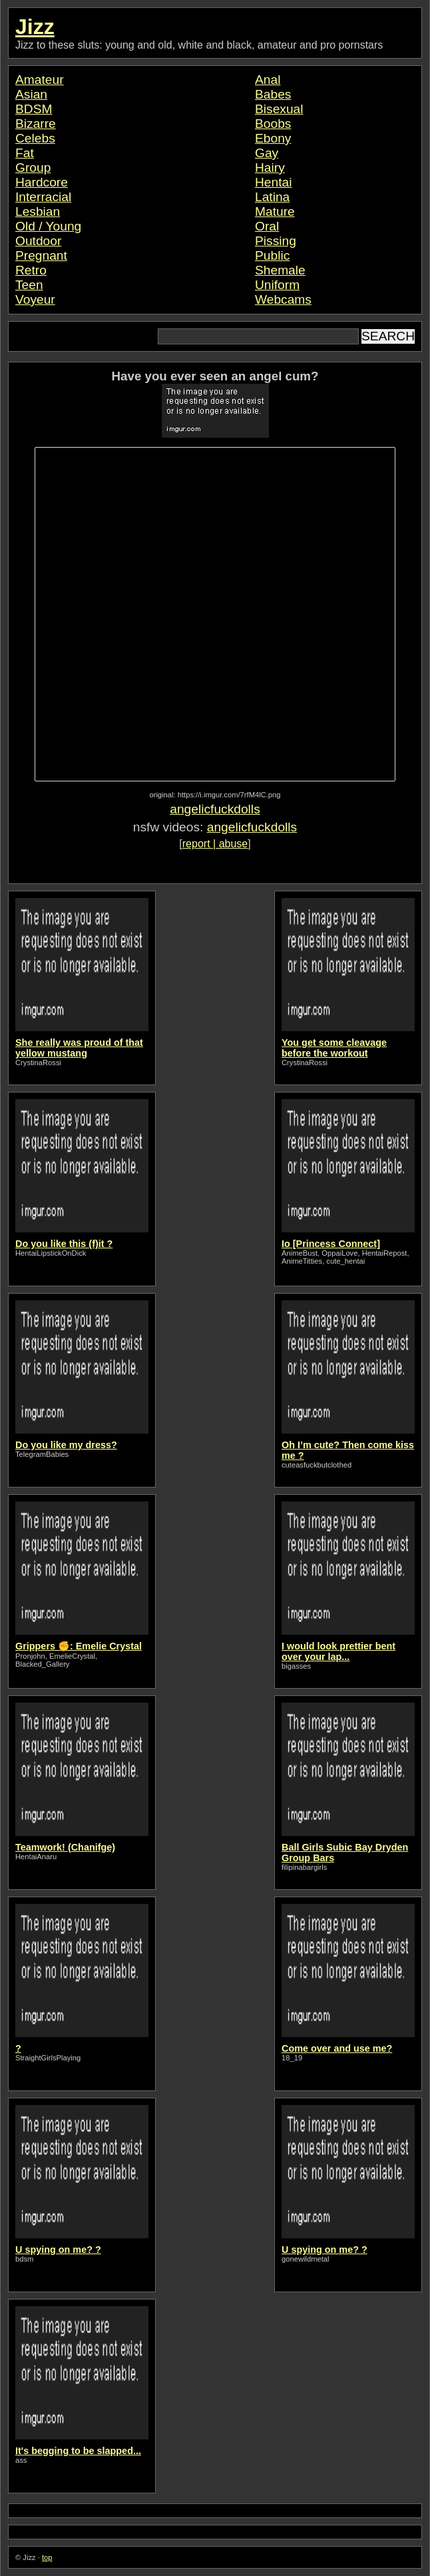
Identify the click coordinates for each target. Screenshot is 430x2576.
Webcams (283, 299)
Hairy (270, 168)
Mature (275, 211)
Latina (272, 197)
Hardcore (41, 182)
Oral (267, 226)
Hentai (273, 182)
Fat (24, 153)
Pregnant (41, 255)
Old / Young (48, 226)
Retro (31, 270)
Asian (31, 94)
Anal (267, 80)
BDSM (33, 109)
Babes (273, 94)
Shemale (280, 270)
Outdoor (38, 241)
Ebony (273, 138)
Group (33, 168)
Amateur (39, 80)
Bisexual (279, 109)
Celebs (35, 138)
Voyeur (35, 299)
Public (272, 255)
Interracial (43, 197)
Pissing (275, 241)
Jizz (35, 27)
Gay (266, 153)
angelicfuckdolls (215, 809)
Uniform (277, 285)
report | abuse (215, 843)
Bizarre (35, 124)
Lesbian (37, 211)
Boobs (273, 124)
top (47, 2557)
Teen (29, 285)
